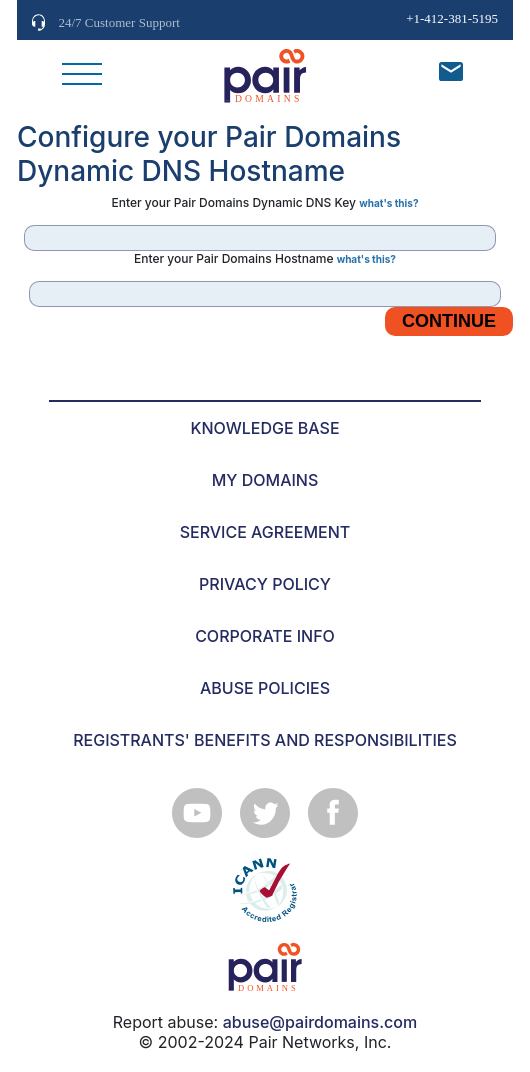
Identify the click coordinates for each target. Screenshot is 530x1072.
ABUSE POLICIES (265, 688)
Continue (449, 321)
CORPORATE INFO (265, 636)
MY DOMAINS (265, 480)
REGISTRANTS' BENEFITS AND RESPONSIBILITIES (265, 740)
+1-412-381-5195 (452, 18)
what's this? (388, 203)
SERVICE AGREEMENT (265, 532)
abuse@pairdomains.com (320, 1022)
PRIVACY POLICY (265, 584)
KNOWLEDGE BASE (264, 428)
